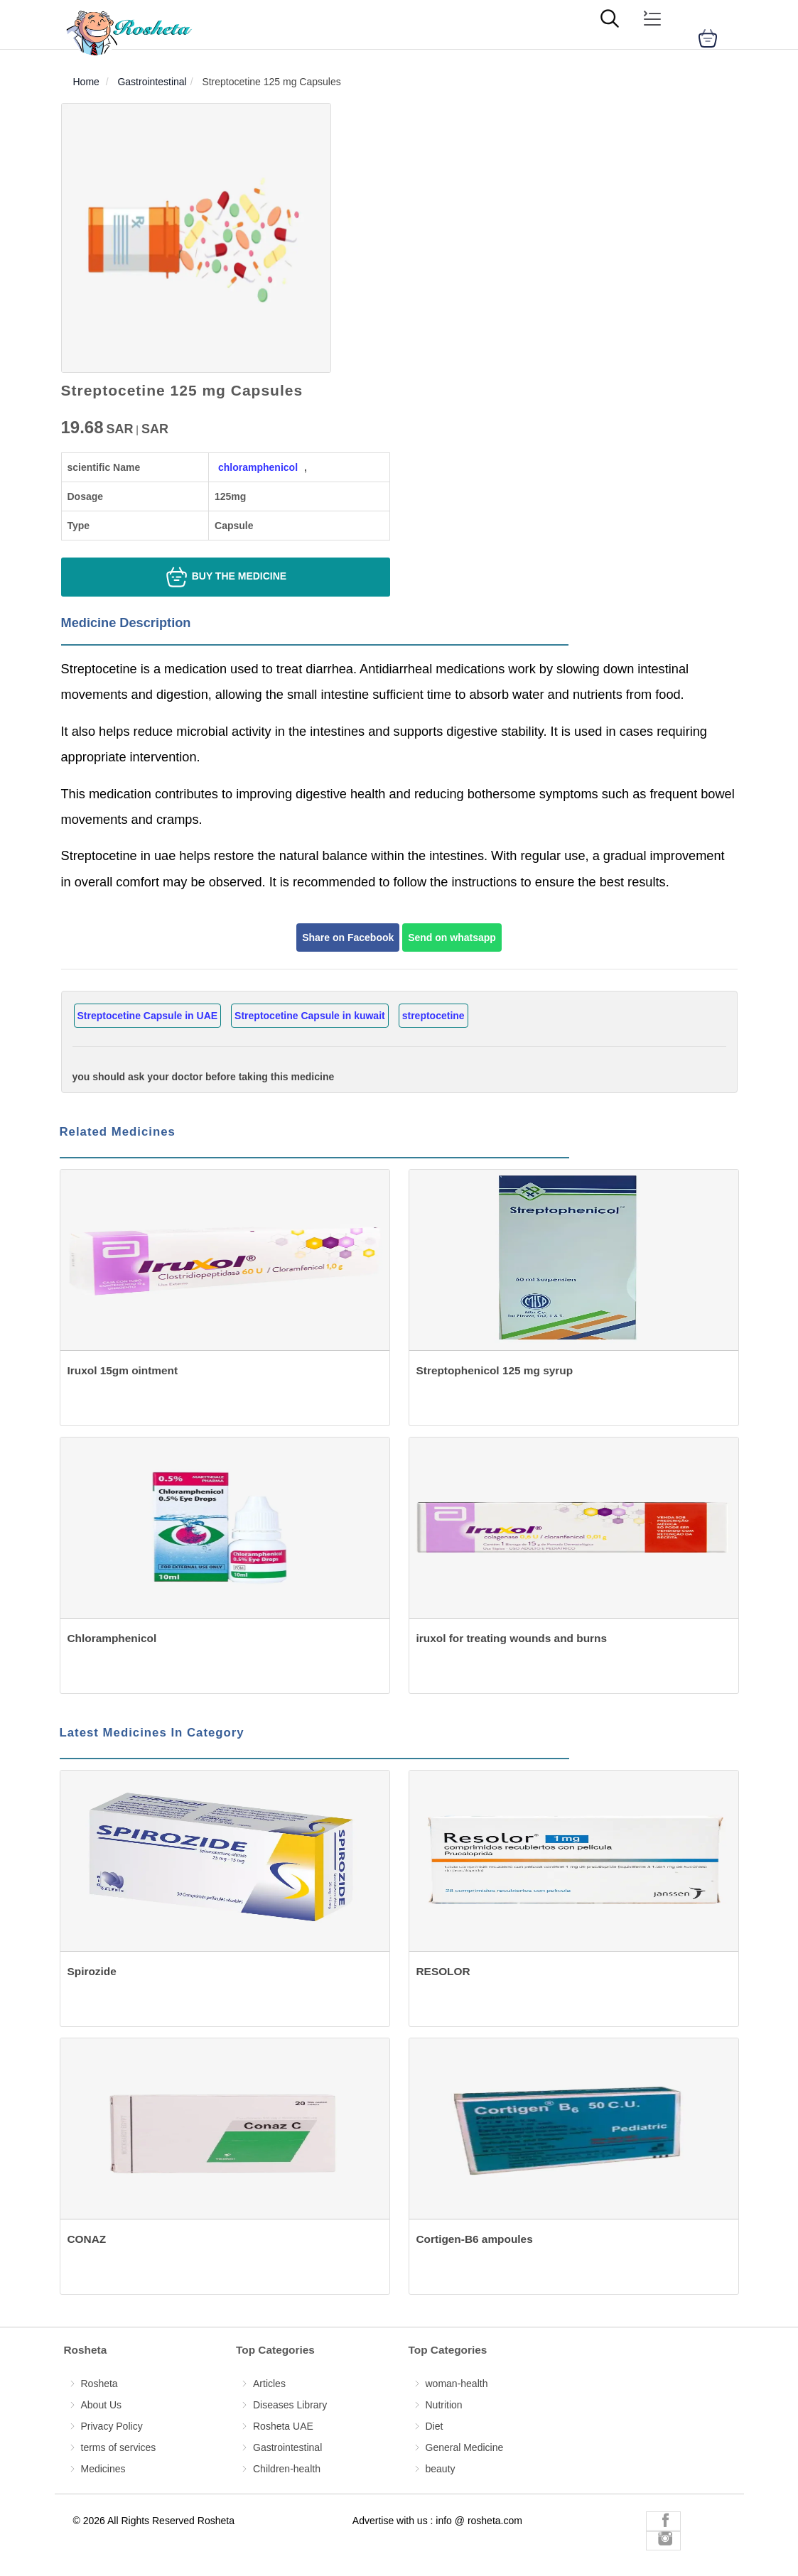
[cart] (708, 38)
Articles (269, 2383)
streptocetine (433, 1015)
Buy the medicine (225, 577)
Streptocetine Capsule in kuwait (309, 1015)
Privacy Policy (112, 2426)
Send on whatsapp (452, 937)
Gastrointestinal (287, 2447)
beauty (440, 2468)
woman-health (457, 2383)
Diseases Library (290, 2405)
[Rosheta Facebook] (663, 2521)
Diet (434, 2426)
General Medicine (465, 2447)
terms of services (118, 2447)
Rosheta (99, 2383)
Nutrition (444, 2405)
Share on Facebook (348, 937)
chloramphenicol (258, 467)
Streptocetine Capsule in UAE (147, 1015)
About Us (101, 2405)
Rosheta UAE (283, 2426)
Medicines (103, 2468)
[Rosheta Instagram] (663, 2540)
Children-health (286, 2468)
